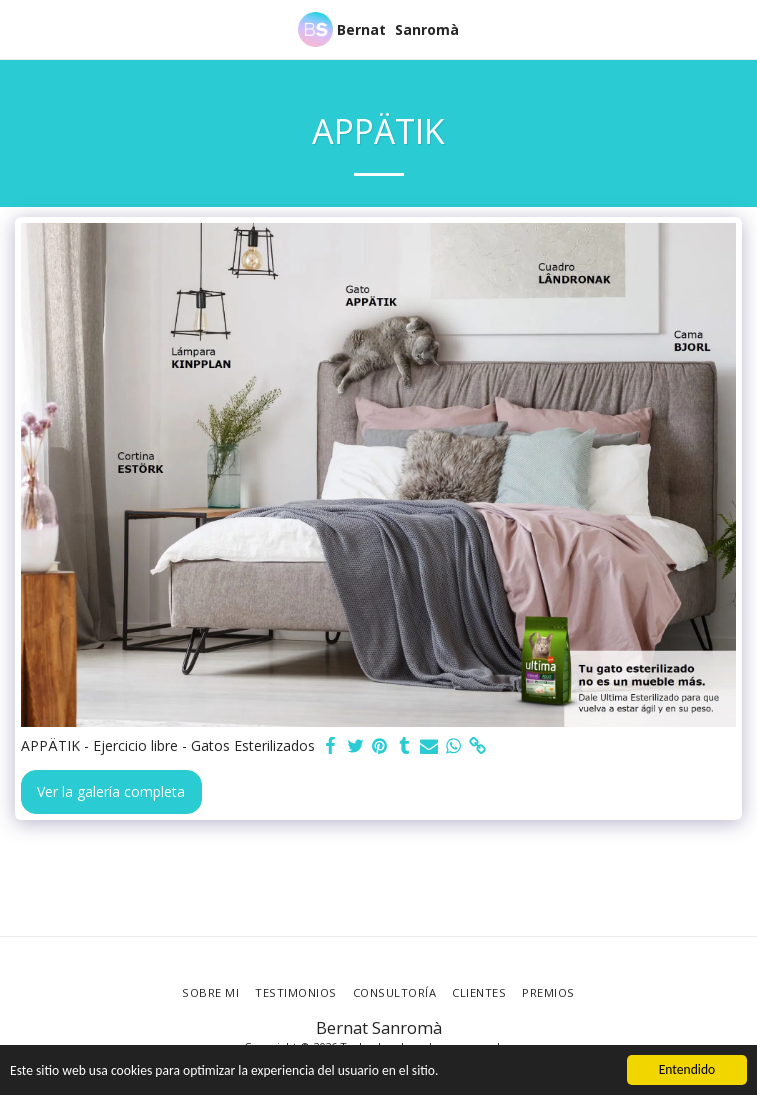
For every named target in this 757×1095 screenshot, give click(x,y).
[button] (22, 28)
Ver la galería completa (111, 791)
